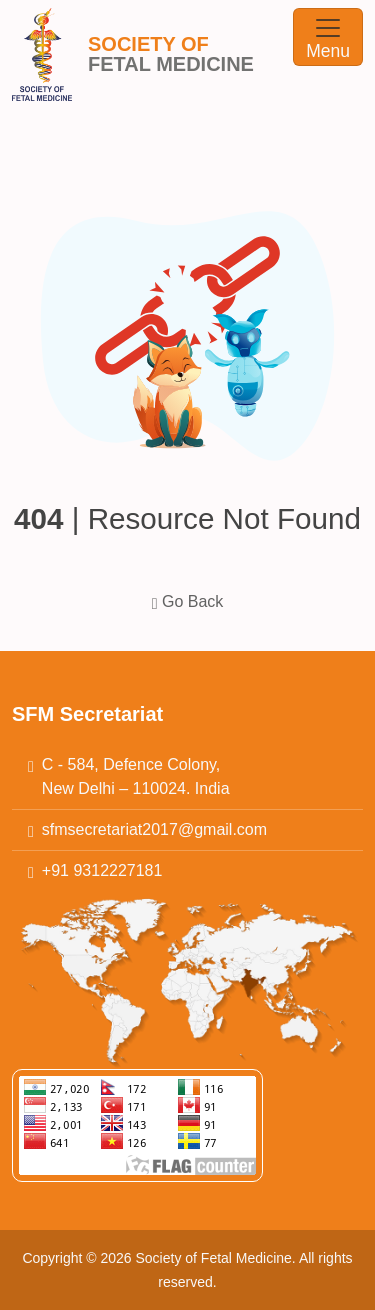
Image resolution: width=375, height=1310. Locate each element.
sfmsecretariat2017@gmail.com (154, 829)
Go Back (188, 601)
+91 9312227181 (102, 870)
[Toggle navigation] (328, 37)
